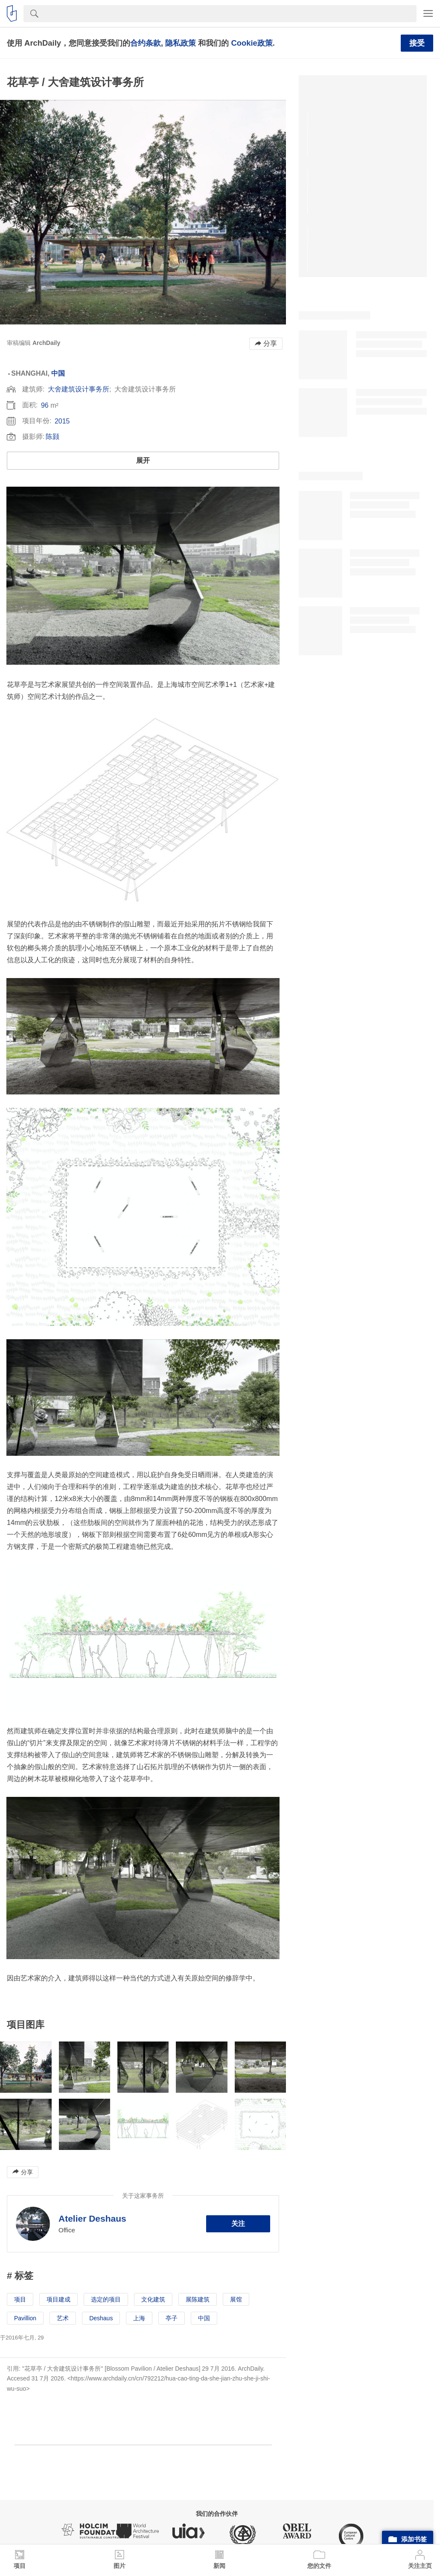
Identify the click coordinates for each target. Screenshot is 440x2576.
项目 (20, 2299)
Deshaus (101, 2318)
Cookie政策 (251, 42)
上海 (139, 2318)
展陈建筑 (198, 2299)
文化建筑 (153, 2299)
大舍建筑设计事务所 (78, 389)
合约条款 (145, 42)
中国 (58, 373)
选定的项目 (106, 2299)
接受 (417, 43)
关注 (238, 2223)
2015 (62, 421)
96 (45, 405)
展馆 (236, 2299)
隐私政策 (180, 42)
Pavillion (25, 2318)
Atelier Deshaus (92, 2218)
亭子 (172, 2318)
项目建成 (58, 2299)
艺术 (63, 2318)
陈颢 (52, 436)
